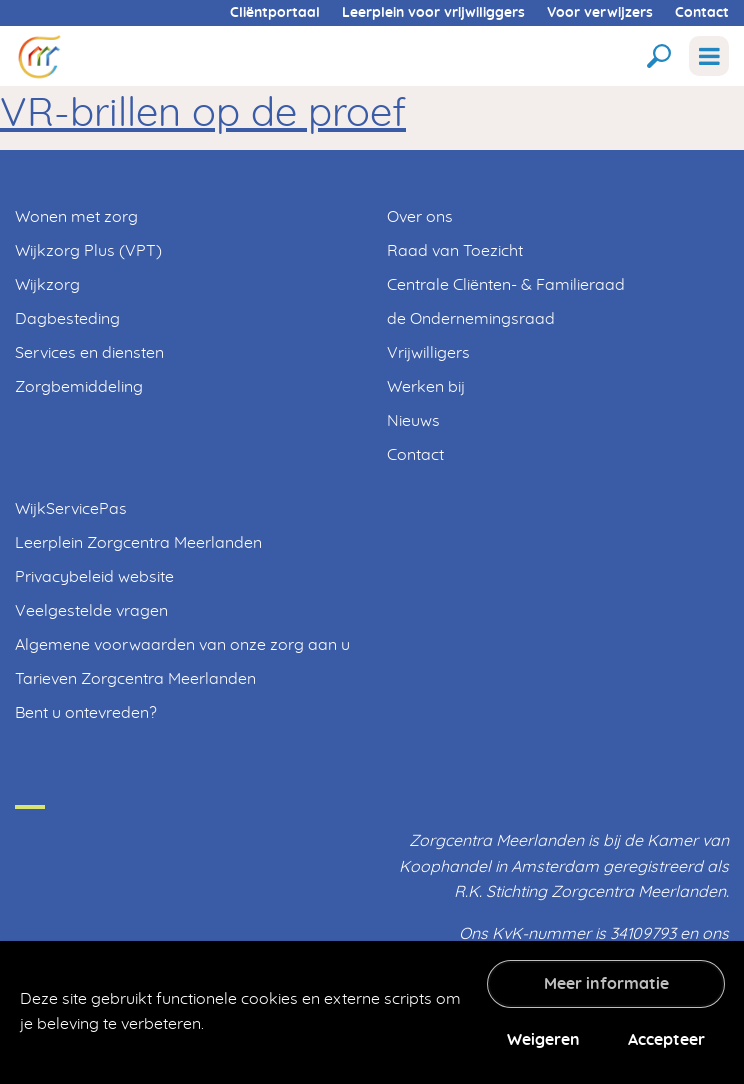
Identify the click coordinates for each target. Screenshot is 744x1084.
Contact (702, 13)
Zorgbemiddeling (79, 387)
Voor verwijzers (600, 13)
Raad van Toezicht (455, 251)
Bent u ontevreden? (86, 713)
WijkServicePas (71, 509)
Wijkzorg (47, 285)
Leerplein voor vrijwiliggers (433, 13)
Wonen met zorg (76, 217)
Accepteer (666, 1040)
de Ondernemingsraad (471, 319)
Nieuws (413, 421)
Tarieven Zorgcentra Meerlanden (135, 679)
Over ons (420, 217)
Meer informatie (606, 984)
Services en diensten (89, 353)
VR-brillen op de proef (203, 114)
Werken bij (426, 387)
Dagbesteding (67, 319)
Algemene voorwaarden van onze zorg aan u (182, 645)
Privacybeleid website (94, 577)
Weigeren (543, 1040)
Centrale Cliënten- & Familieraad (506, 285)
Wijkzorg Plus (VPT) (88, 251)
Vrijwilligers (428, 353)
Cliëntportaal (275, 13)
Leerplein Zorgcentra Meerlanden (138, 543)
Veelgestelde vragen (91, 611)
